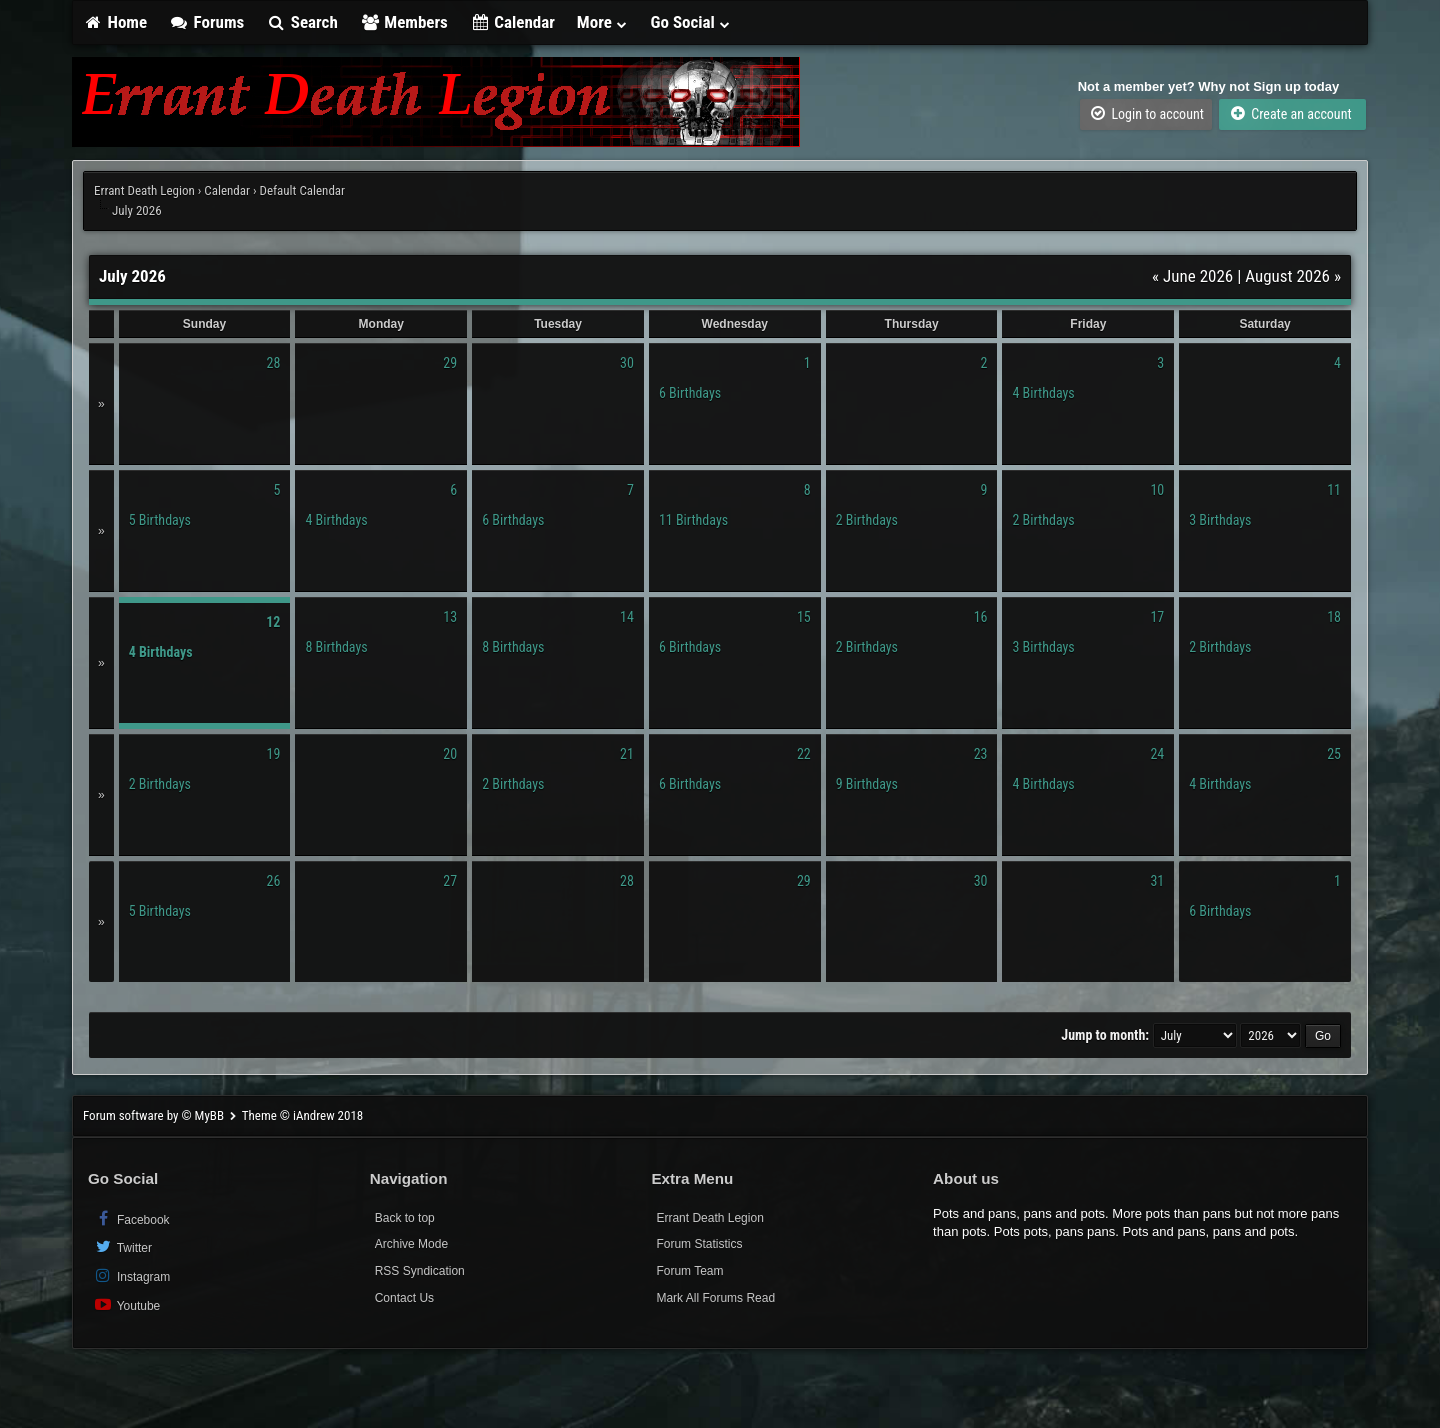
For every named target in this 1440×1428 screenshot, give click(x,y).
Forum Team (689, 1271)
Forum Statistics (699, 1244)
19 (274, 754)
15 (804, 617)
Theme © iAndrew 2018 (302, 1115)
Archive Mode (411, 1244)
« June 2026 (1192, 276)
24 (1157, 754)
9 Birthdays (867, 784)
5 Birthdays (160, 520)
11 (1334, 490)
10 (1157, 490)
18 (1334, 617)
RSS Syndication (420, 1271)
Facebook (131, 1218)
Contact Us (404, 1298)
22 (804, 754)
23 (981, 754)
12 (273, 622)
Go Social (691, 22)
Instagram (131, 1275)
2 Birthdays (867, 520)
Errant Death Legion (144, 190)
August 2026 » (1293, 276)
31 (1157, 881)
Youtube (126, 1304)
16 (981, 617)
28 (274, 363)
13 (450, 617)
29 (450, 363)
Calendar (512, 22)
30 (627, 363)
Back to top (405, 1218)
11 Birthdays (693, 520)
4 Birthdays (1043, 393)
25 (1334, 754)
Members (404, 22)
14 (627, 617)
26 (274, 881)
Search (301, 22)
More (603, 22)
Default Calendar (302, 190)
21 (627, 754)
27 (450, 881)
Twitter (122, 1246)
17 (1157, 617)
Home (115, 22)
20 (450, 754)
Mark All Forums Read (715, 1298)
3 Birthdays (1220, 520)
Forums (206, 22)
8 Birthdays (336, 647)
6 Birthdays (690, 393)
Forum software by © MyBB (155, 1115)
